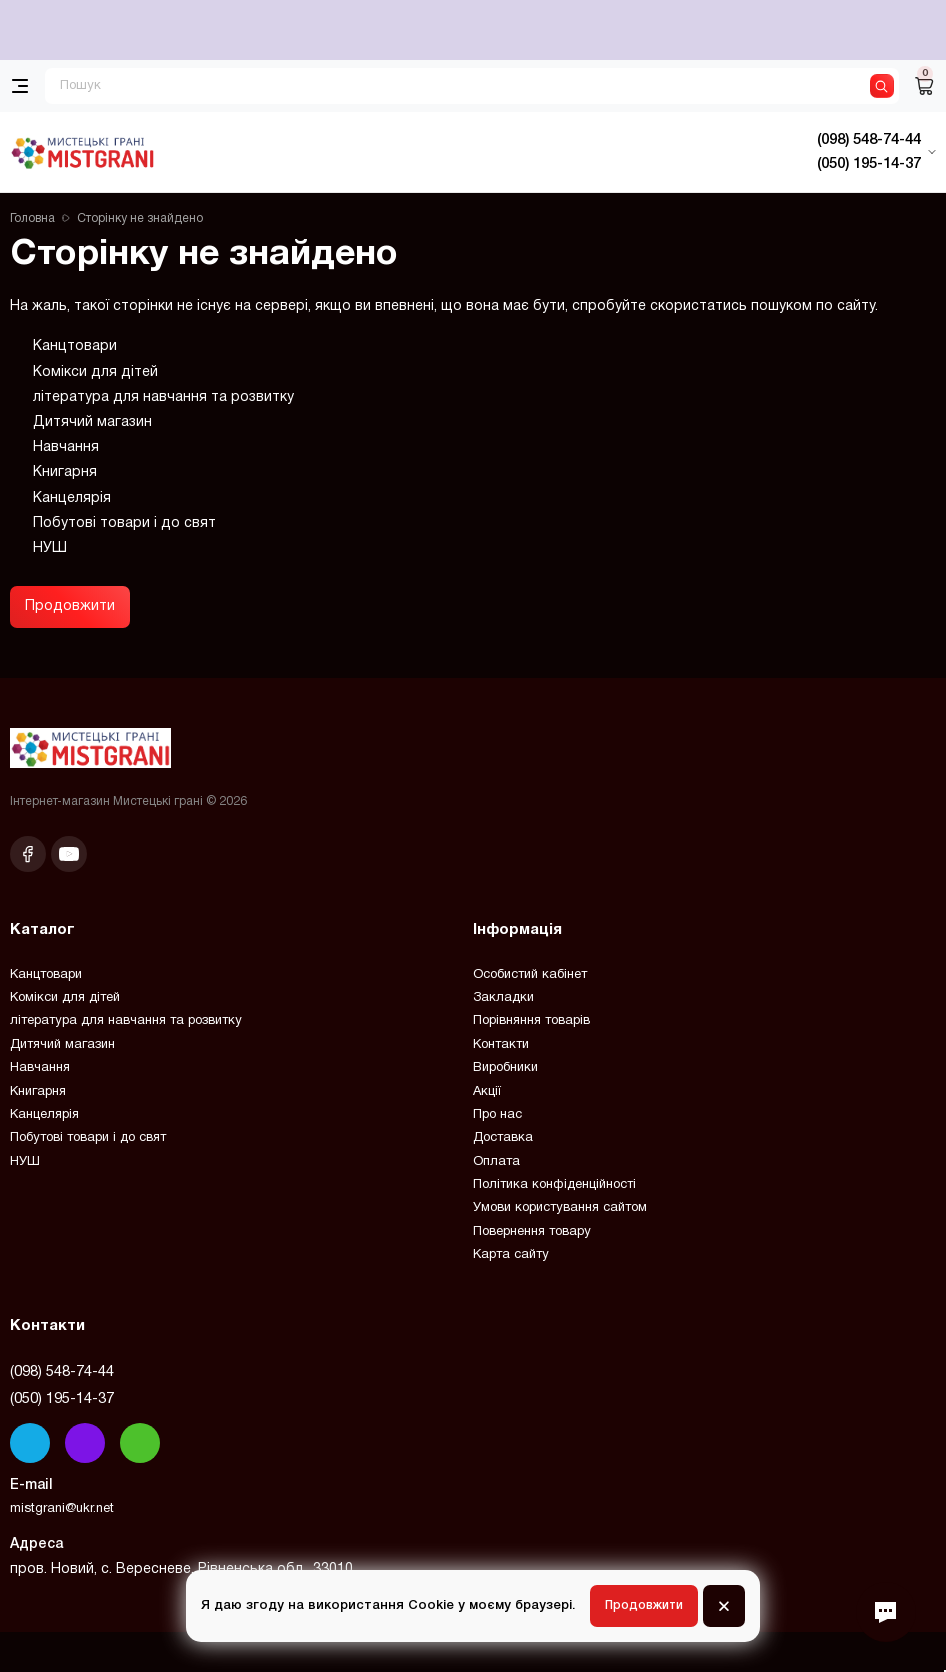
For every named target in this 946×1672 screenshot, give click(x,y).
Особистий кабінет (530, 975)
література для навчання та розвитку (163, 397)
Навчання (66, 447)
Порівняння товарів (531, 1021)
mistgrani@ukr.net (62, 1509)
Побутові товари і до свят (124, 523)
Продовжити (70, 606)
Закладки (503, 998)
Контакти (501, 1045)
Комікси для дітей (95, 372)
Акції (487, 1092)
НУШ (50, 548)
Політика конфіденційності (554, 1185)
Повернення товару (532, 1232)
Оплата (496, 1162)
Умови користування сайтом (560, 1208)
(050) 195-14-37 (62, 1399)
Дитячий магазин (92, 422)
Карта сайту (511, 1255)
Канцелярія (72, 498)
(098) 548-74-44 (62, 1372)
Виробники (505, 1068)
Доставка (503, 1138)
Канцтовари (75, 346)
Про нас (497, 1115)
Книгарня (65, 472)
